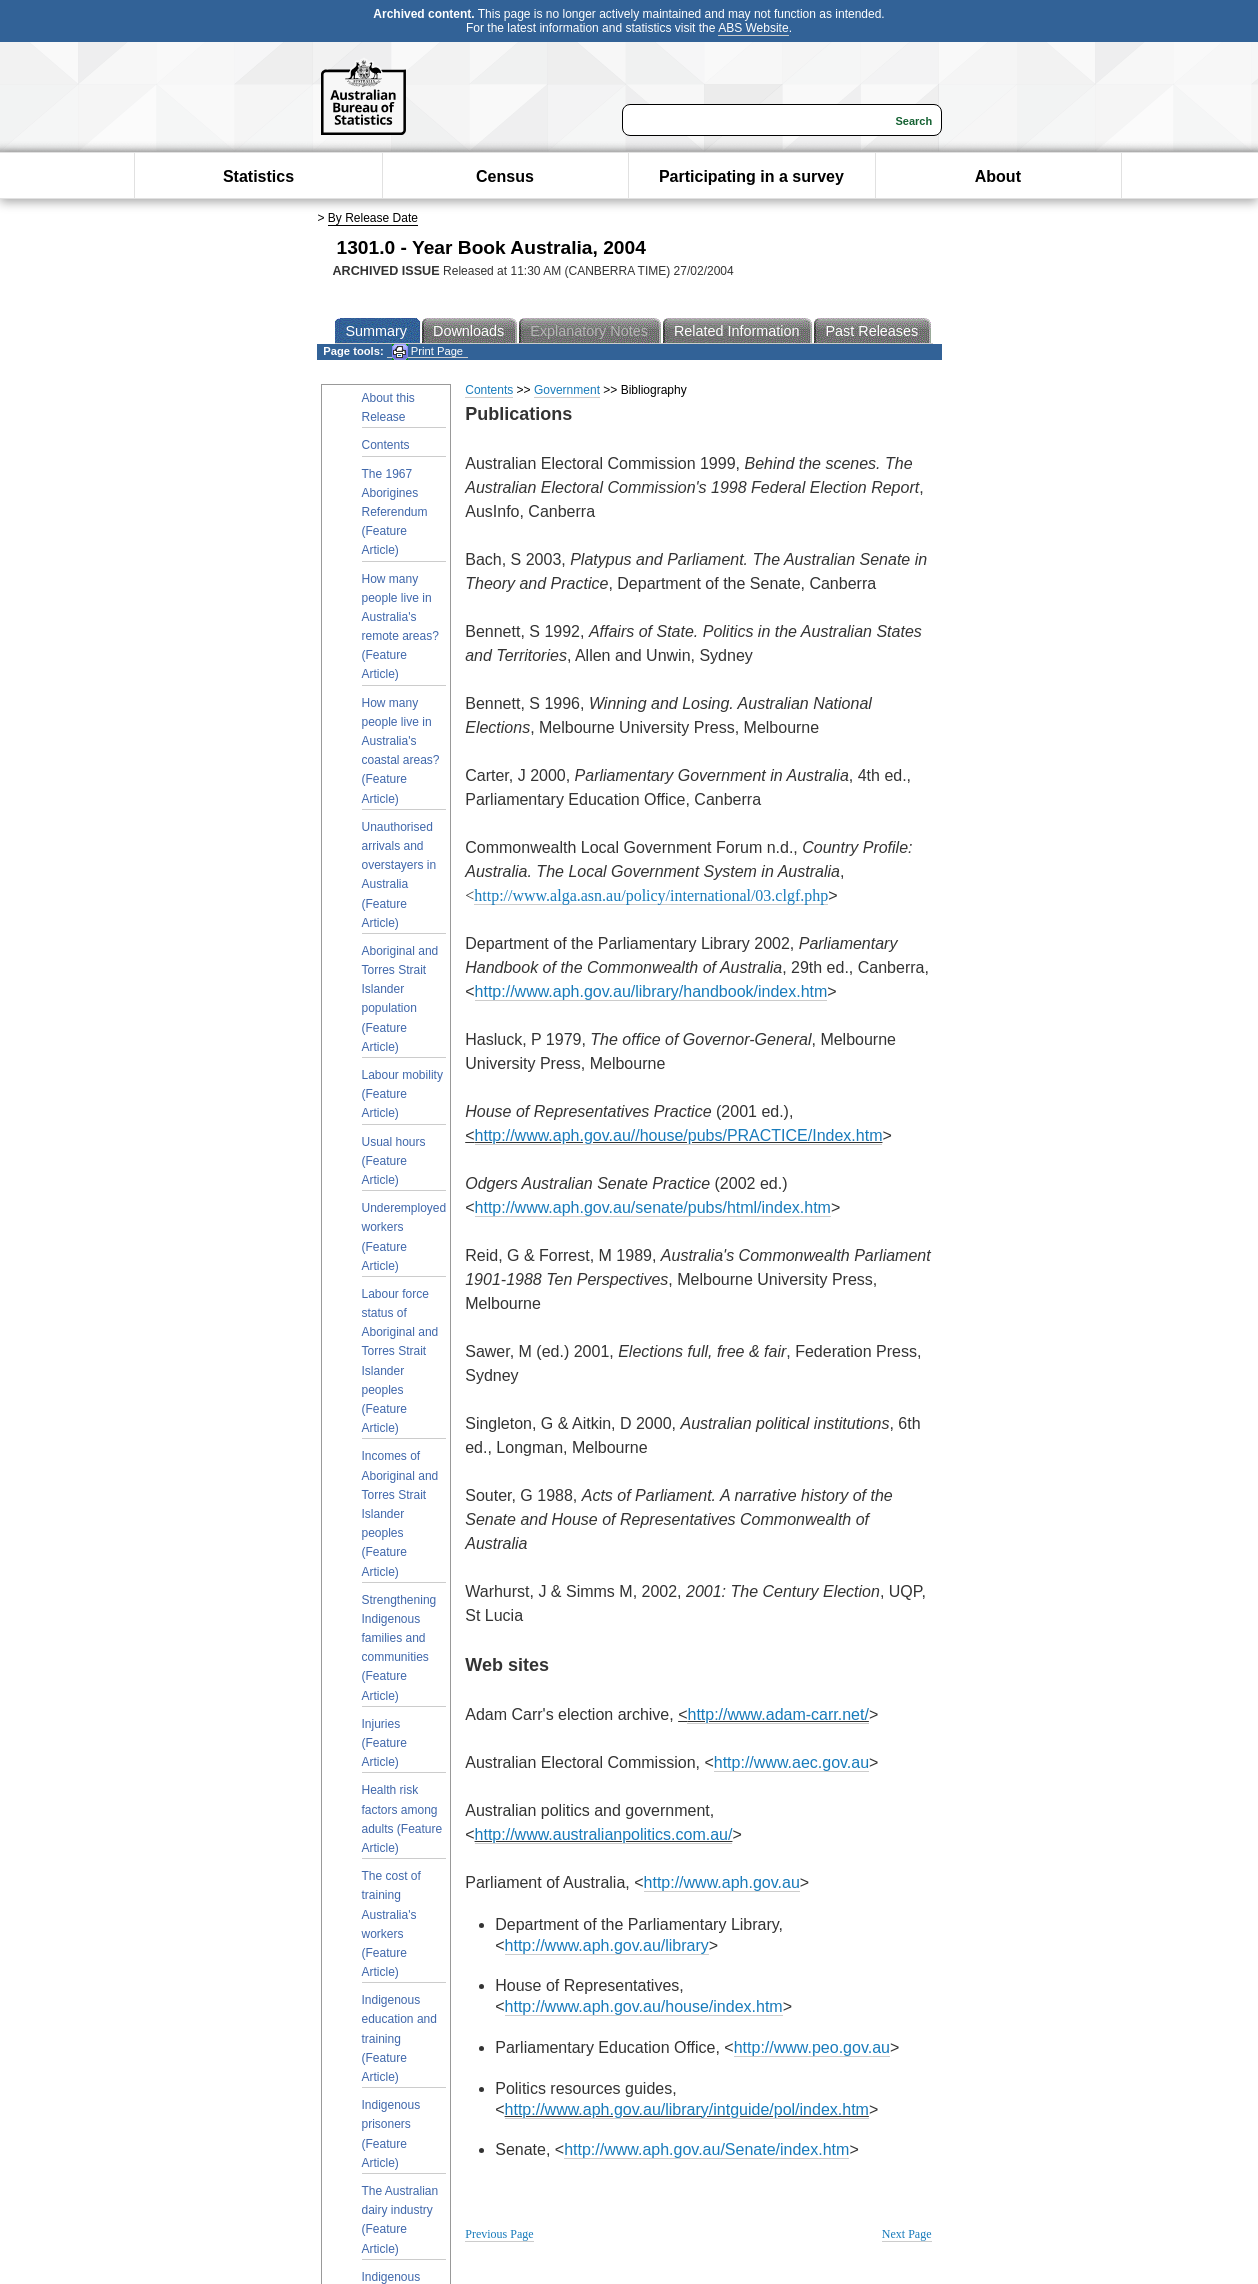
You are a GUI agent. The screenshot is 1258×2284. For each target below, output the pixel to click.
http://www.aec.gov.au (791, 1762)
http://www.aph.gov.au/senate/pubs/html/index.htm (653, 1207)
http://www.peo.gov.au (812, 2047)
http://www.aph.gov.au (722, 1882)
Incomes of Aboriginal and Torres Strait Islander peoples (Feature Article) (400, 1513)
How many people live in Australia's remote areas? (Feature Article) (400, 627)
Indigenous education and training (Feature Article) (399, 2038)
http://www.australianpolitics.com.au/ (604, 1834)
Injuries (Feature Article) (384, 1743)
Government (567, 390)
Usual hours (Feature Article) (394, 1161)
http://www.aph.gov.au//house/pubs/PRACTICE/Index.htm (679, 1135)
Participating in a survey (751, 176)
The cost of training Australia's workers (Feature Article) (391, 1924)
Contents (386, 445)
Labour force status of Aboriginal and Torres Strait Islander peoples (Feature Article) (400, 1361)
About (998, 176)
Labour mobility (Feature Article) (402, 1094)
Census (505, 176)
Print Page (427, 351)
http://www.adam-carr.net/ (777, 1714)
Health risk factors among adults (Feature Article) (402, 1819)
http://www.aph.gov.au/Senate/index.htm (706, 2149)
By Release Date (373, 218)
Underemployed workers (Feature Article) (404, 1237)
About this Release (388, 407)
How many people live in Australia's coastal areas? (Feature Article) (401, 751)
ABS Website (753, 28)
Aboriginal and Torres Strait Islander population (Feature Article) (400, 999)
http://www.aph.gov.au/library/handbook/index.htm (651, 991)
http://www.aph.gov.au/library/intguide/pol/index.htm (687, 2109)
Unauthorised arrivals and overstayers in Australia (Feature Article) (399, 875)
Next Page (907, 2234)
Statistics (258, 176)
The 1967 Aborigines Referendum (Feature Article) (395, 512)
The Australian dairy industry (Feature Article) (400, 2220)
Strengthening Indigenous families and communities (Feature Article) (399, 1648)
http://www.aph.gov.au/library (607, 1945)
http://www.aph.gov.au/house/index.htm (644, 2006)
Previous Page (499, 2234)
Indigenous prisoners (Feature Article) (391, 2134)
